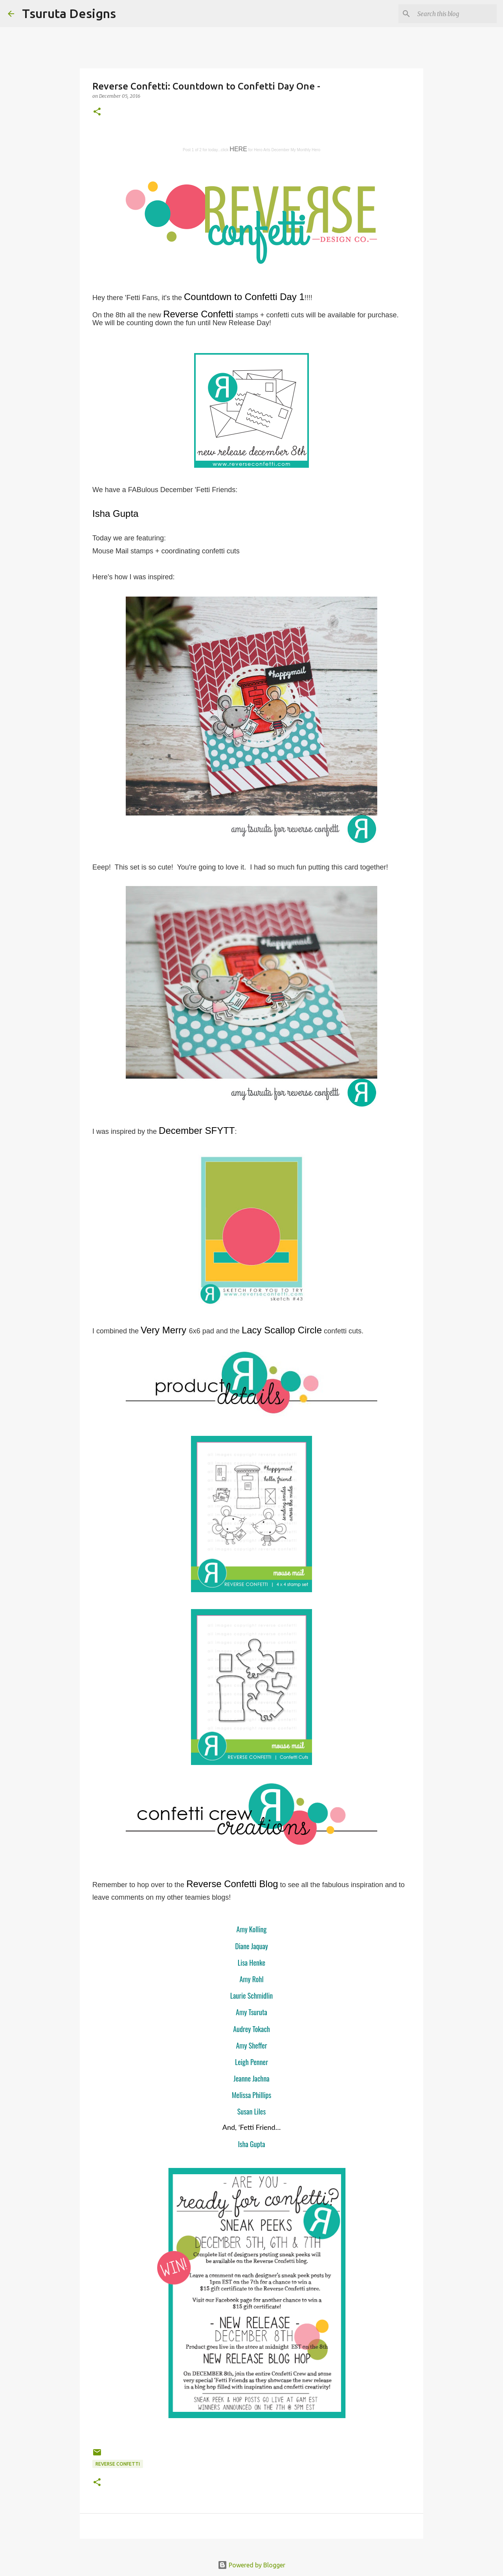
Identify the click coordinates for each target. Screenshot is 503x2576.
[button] (97, 112)
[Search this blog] (455, 13)
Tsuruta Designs (69, 13)
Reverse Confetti (117, 2463)
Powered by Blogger (251, 2565)
